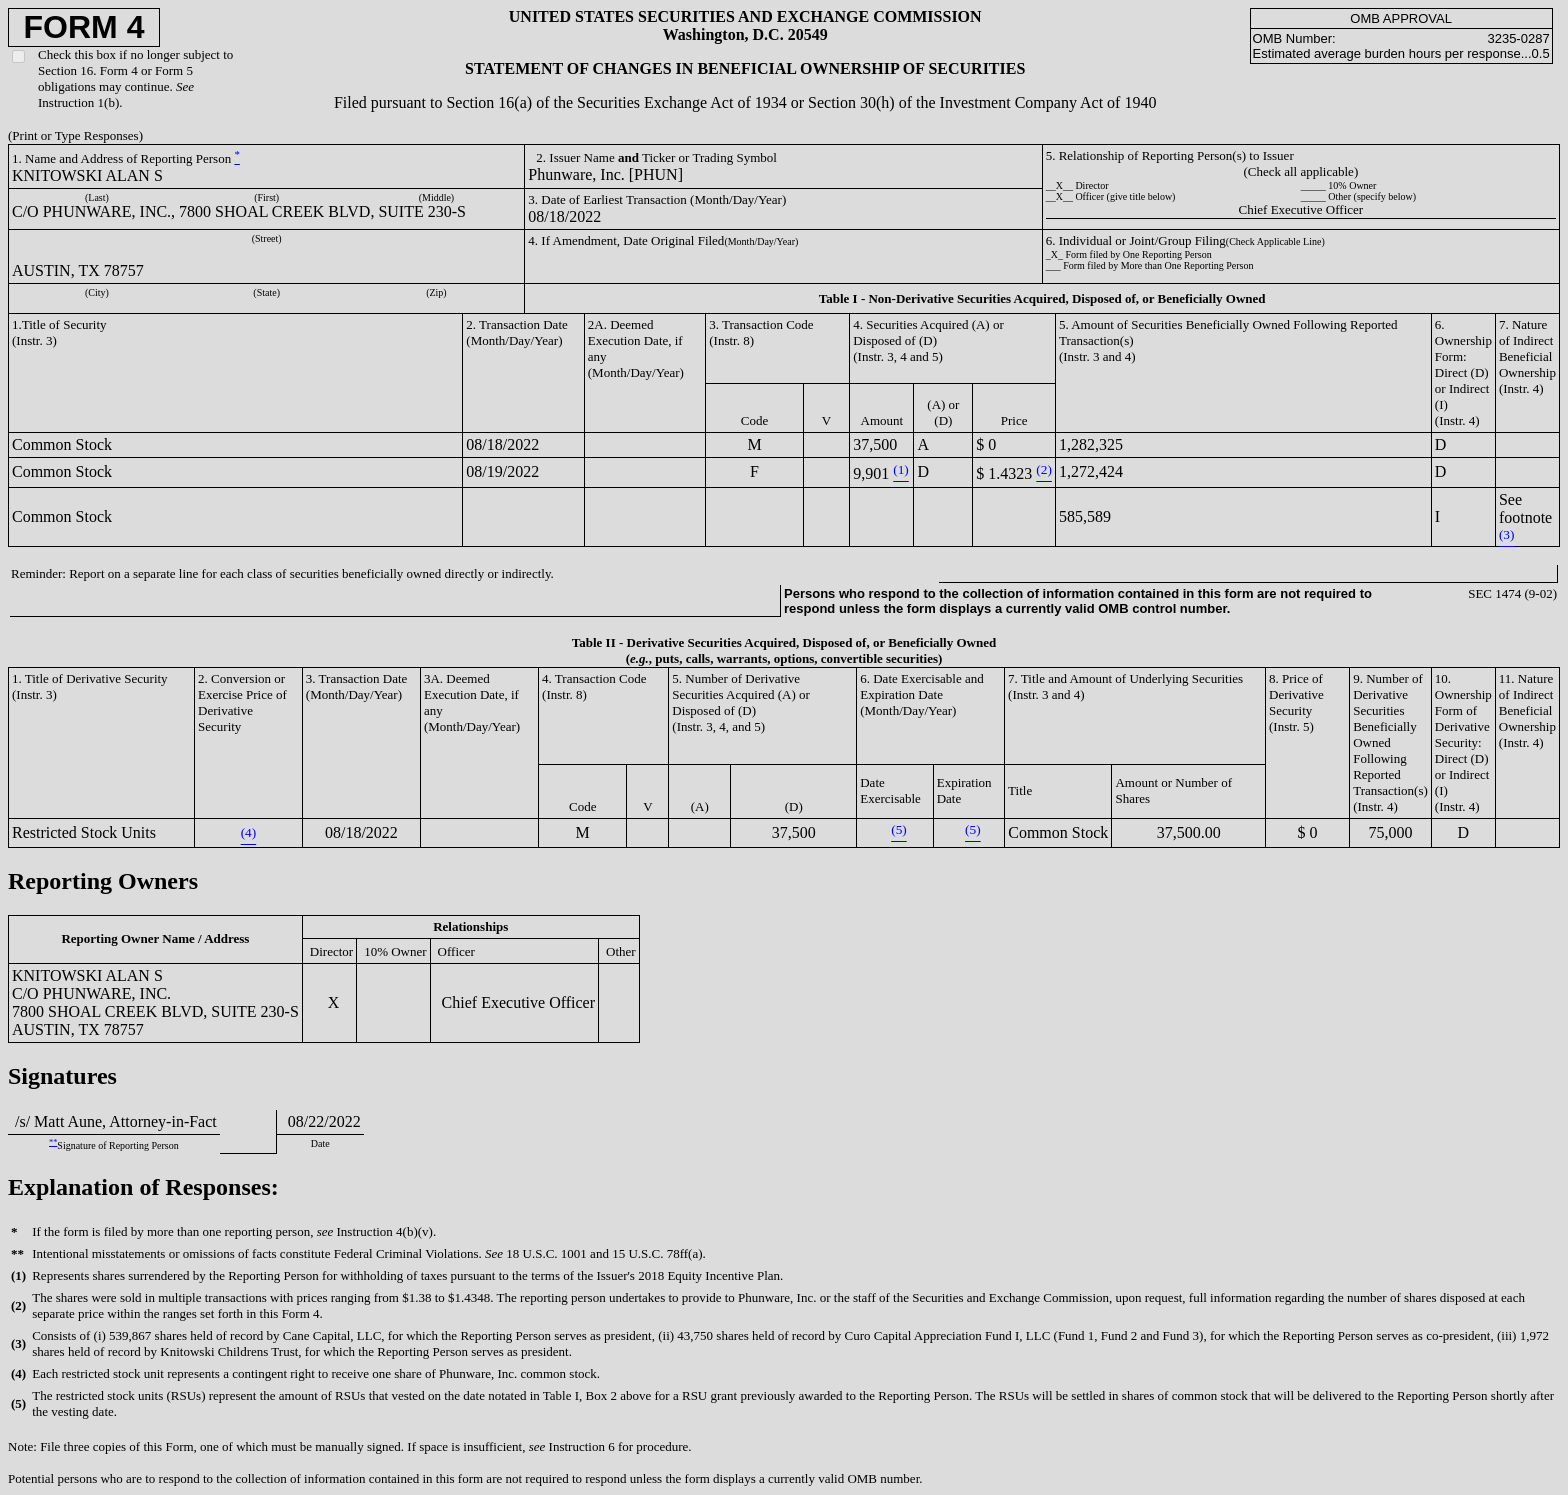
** (53, 1142)
